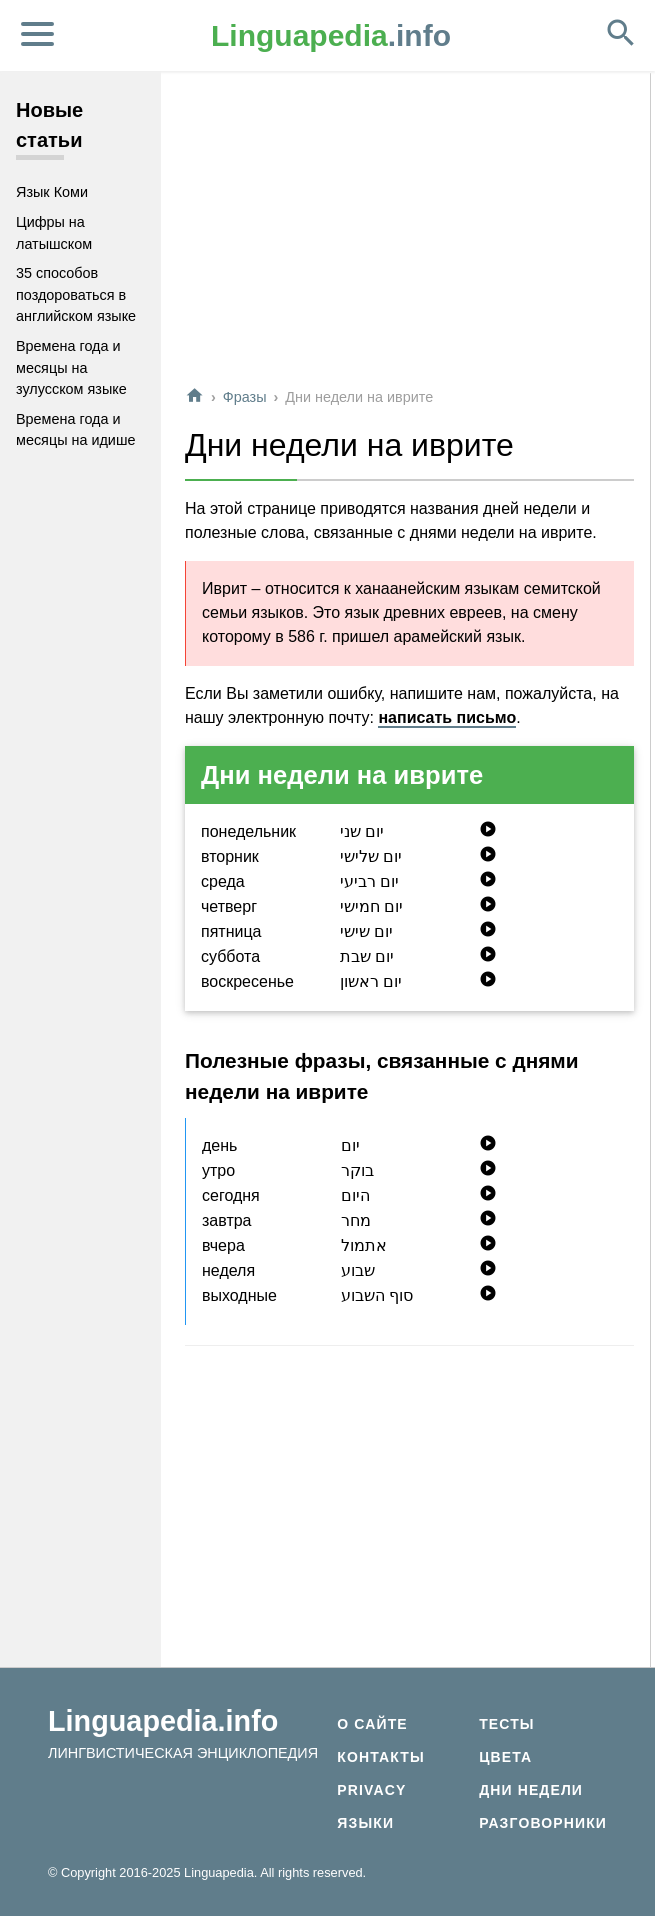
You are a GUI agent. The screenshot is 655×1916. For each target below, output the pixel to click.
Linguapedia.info (163, 1721)
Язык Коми (52, 192)
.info (331, 35)
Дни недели (531, 1790)
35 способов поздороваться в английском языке (76, 294)
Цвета (505, 1757)
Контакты (380, 1757)
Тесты (507, 1724)
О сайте (372, 1724)
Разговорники (543, 1823)
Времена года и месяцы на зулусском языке (71, 367)
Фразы (245, 397)
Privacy (371, 1790)
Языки (365, 1823)
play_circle (488, 829)
